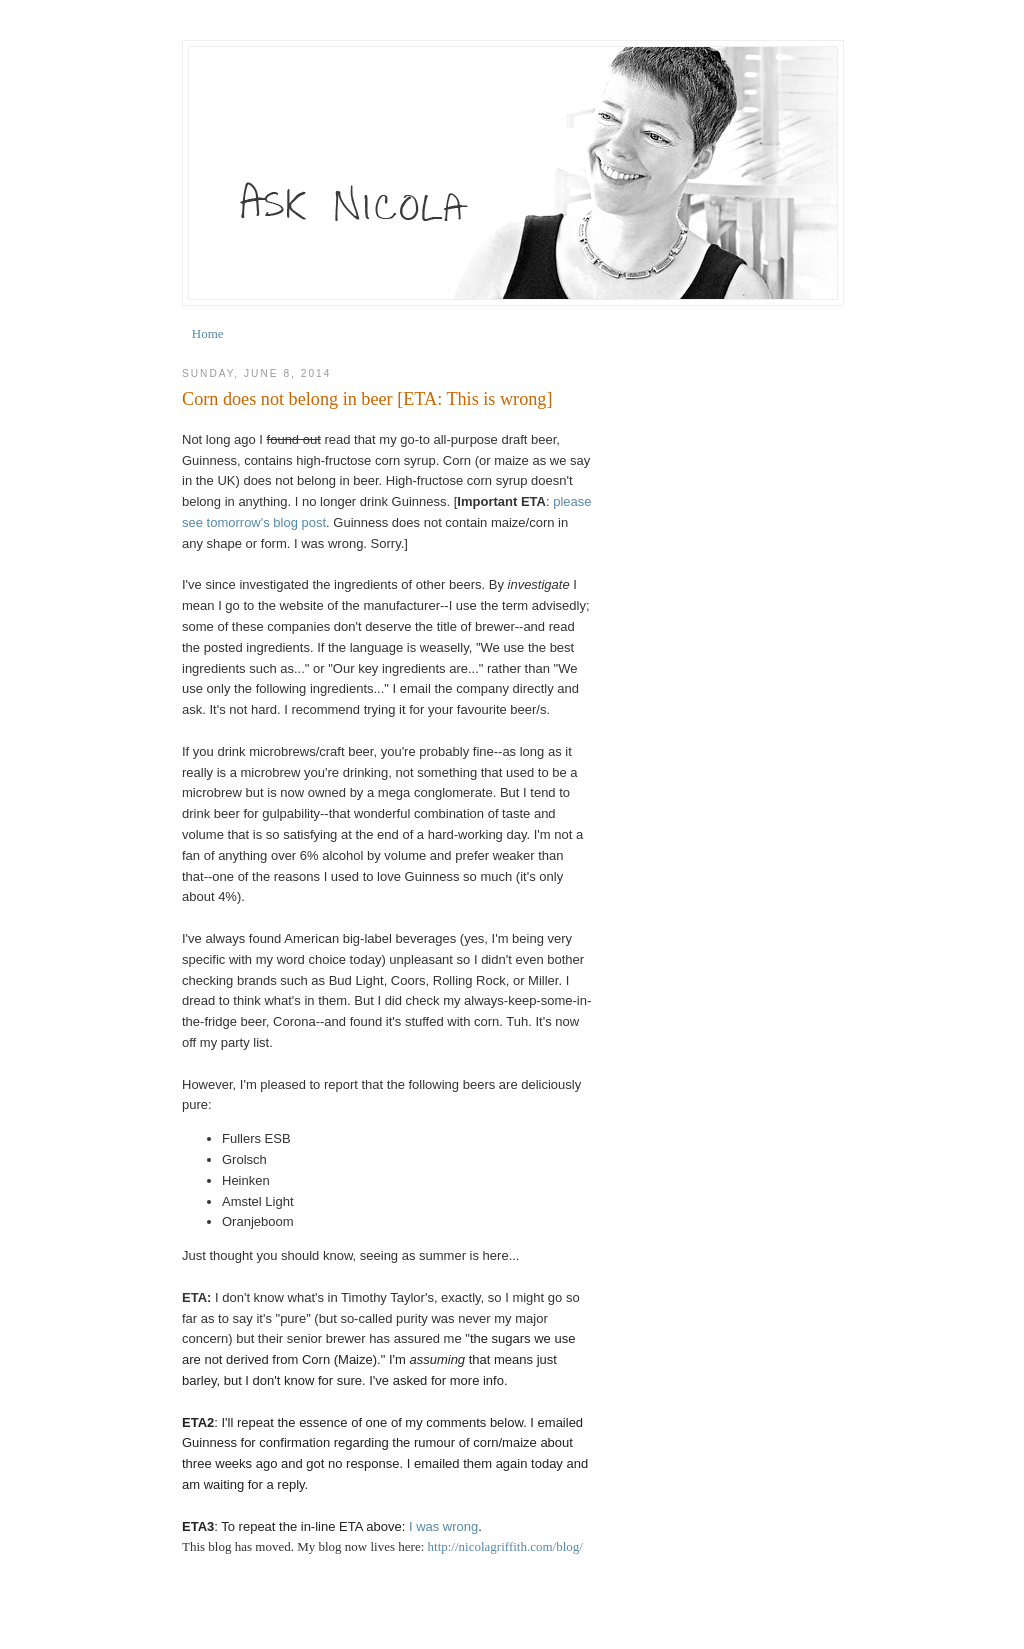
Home (208, 333)
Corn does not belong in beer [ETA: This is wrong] (367, 399)
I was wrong (443, 1526)
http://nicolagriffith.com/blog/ (505, 1546)
